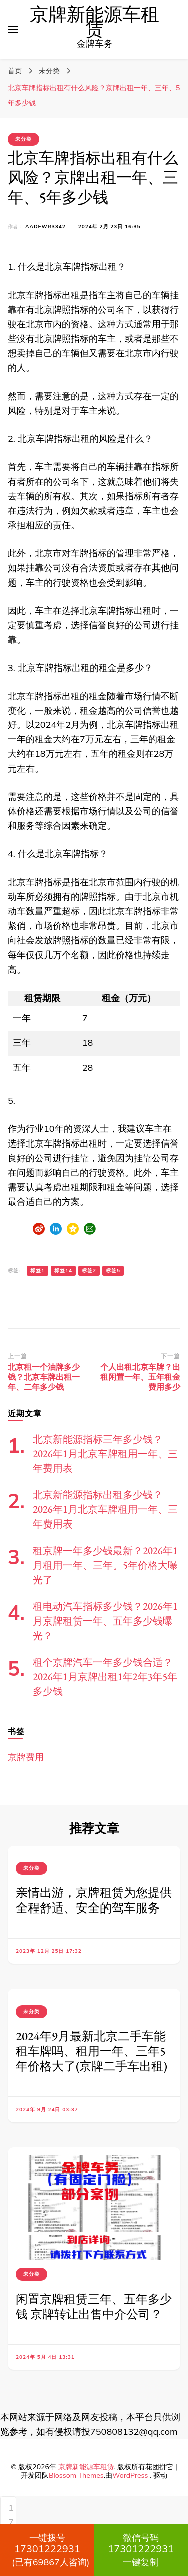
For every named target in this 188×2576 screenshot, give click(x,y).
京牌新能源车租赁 (94, 22)
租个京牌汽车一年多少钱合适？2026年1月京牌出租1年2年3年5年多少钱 (105, 1677)
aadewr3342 (45, 226)
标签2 (89, 1270)
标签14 (63, 1270)
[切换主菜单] (13, 29)
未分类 (23, 139)
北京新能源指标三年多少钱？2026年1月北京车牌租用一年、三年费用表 (105, 1454)
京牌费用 (26, 1757)
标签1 (37, 1270)
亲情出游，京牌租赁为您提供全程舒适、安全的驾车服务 (94, 1900)
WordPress (130, 2475)
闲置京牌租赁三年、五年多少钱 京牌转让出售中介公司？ (94, 2306)
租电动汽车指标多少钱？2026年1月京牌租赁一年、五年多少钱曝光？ (105, 1621)
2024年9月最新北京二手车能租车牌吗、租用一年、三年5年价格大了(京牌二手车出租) (91, 2051)
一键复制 (141, 2550)
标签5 (113, 1270)
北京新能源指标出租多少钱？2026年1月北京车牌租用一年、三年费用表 (105, 1509)
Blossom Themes (76, 2475)
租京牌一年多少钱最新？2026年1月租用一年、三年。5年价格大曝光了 (105, 1565)
